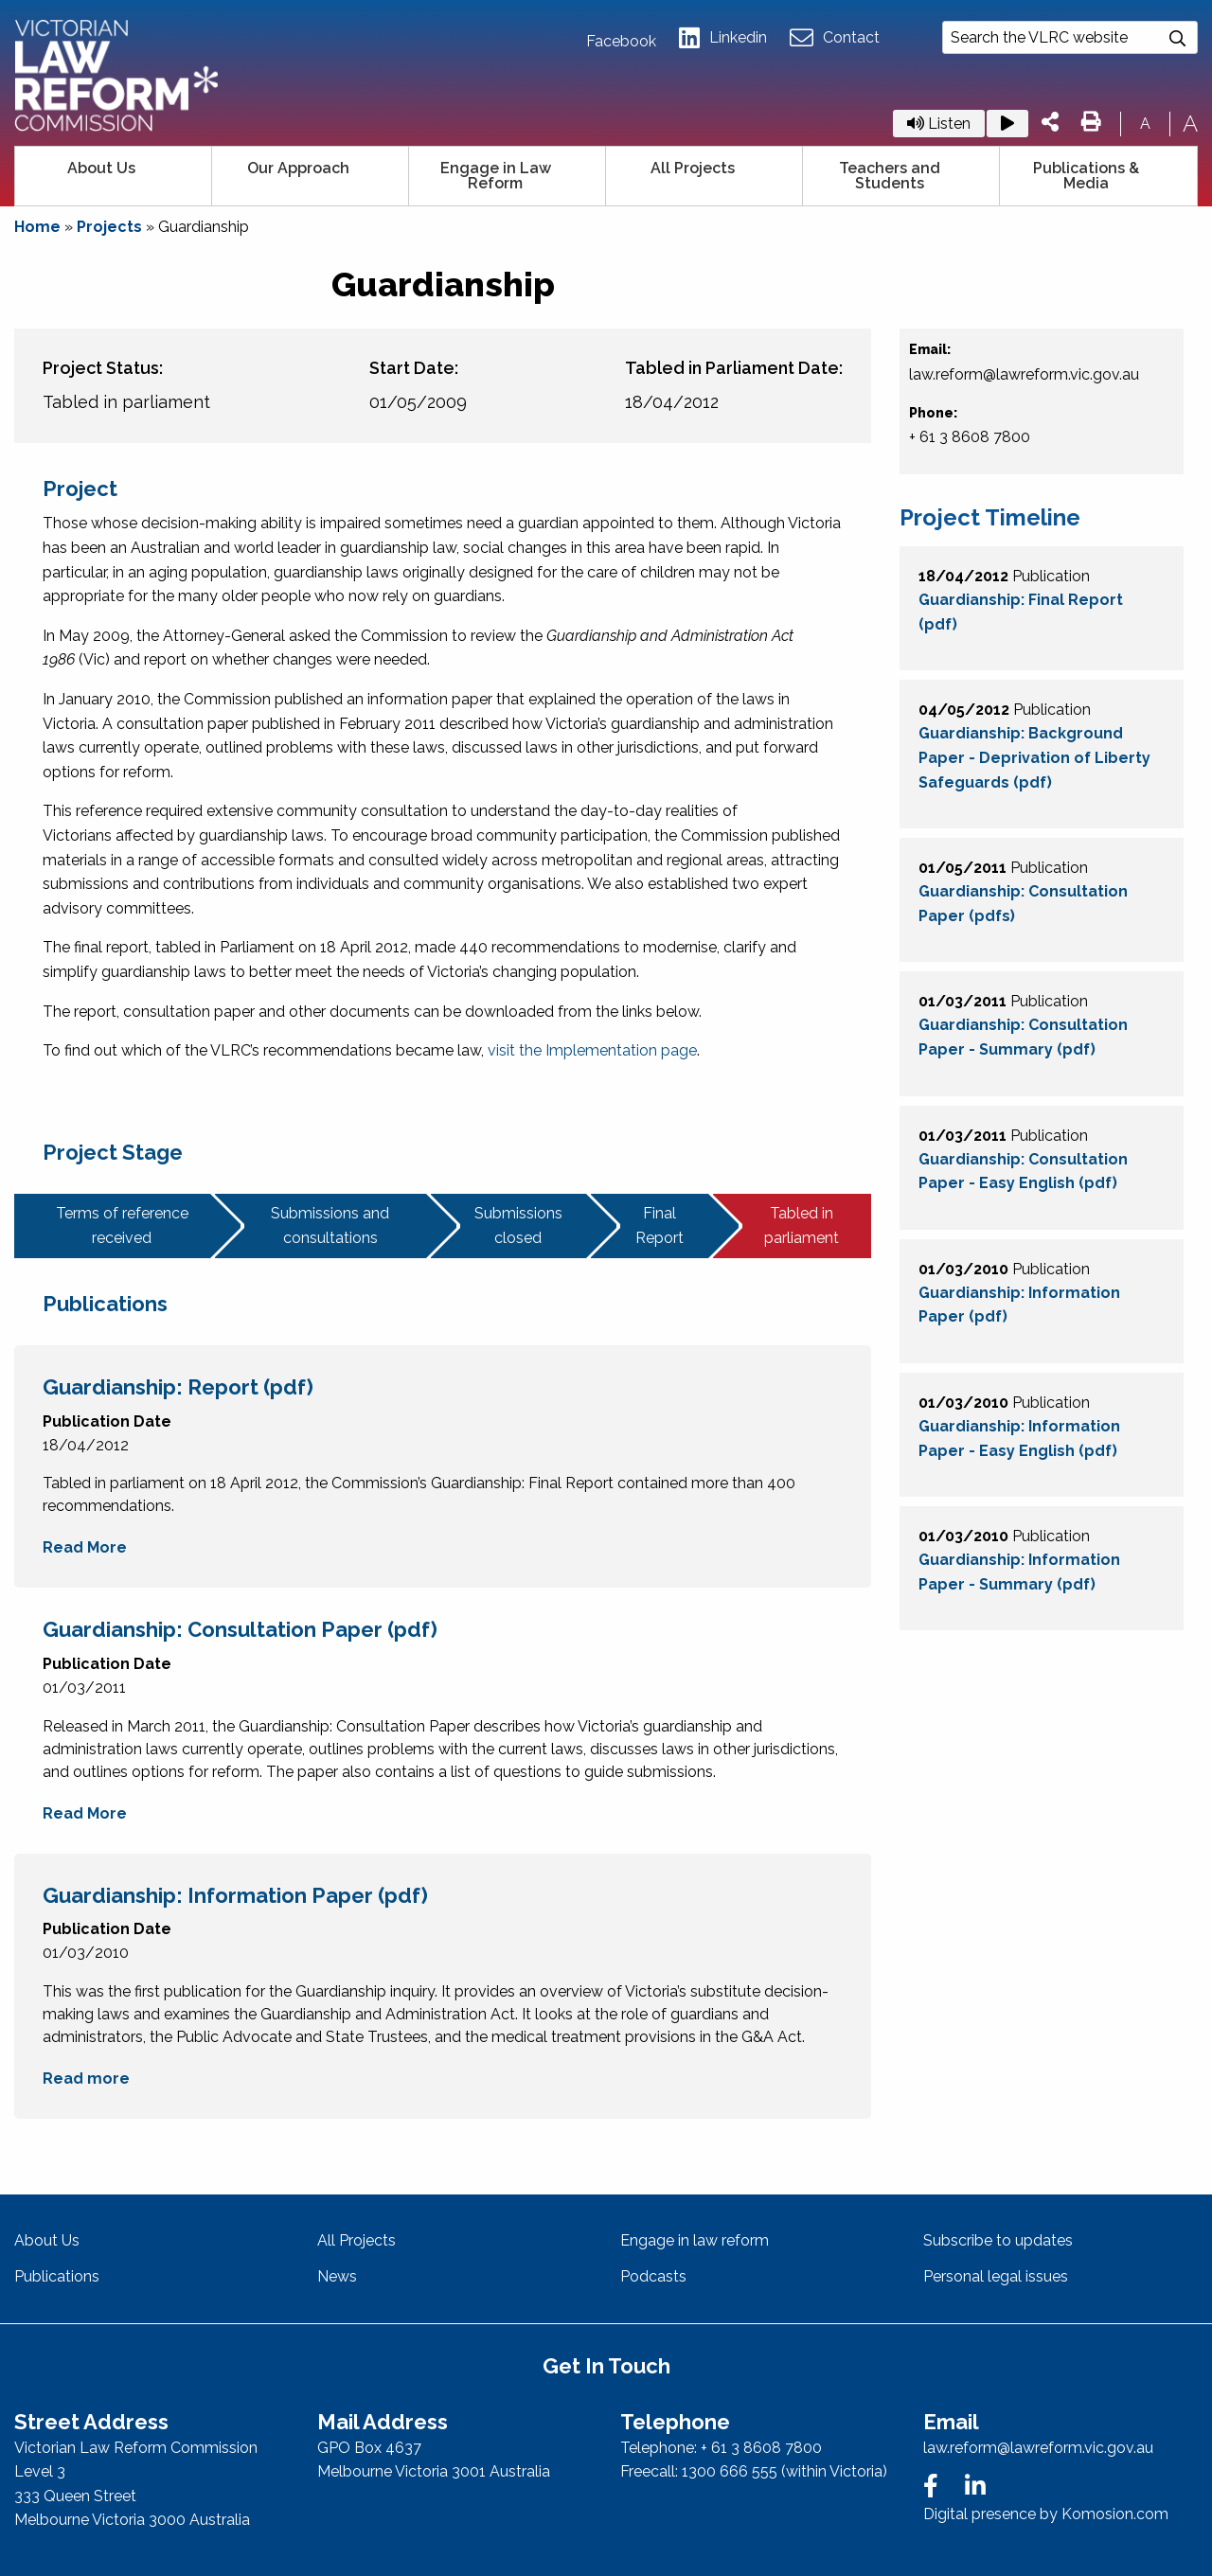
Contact (835, 38)
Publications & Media (1086, 175)
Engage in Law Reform (495, 175)
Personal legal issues (995, 2276)
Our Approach (298, 168)
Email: (930, 349)
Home (37, 227)
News (337, 2276)
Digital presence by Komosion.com (1045, 2514)
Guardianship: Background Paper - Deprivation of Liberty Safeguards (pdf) (1034, 757)
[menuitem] (113, 176)
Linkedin (723, 38)
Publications (56, 2276)
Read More (85, 1547)
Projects (109, 227)
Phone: (933, 412)
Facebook (621, 41)
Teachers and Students (889, 175)
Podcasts (653, 2276)
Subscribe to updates (998, 2240)
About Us (101, 168)
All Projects (693, 168)
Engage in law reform (694, 2240)
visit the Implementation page (592, 1050)
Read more (86, 2078)
